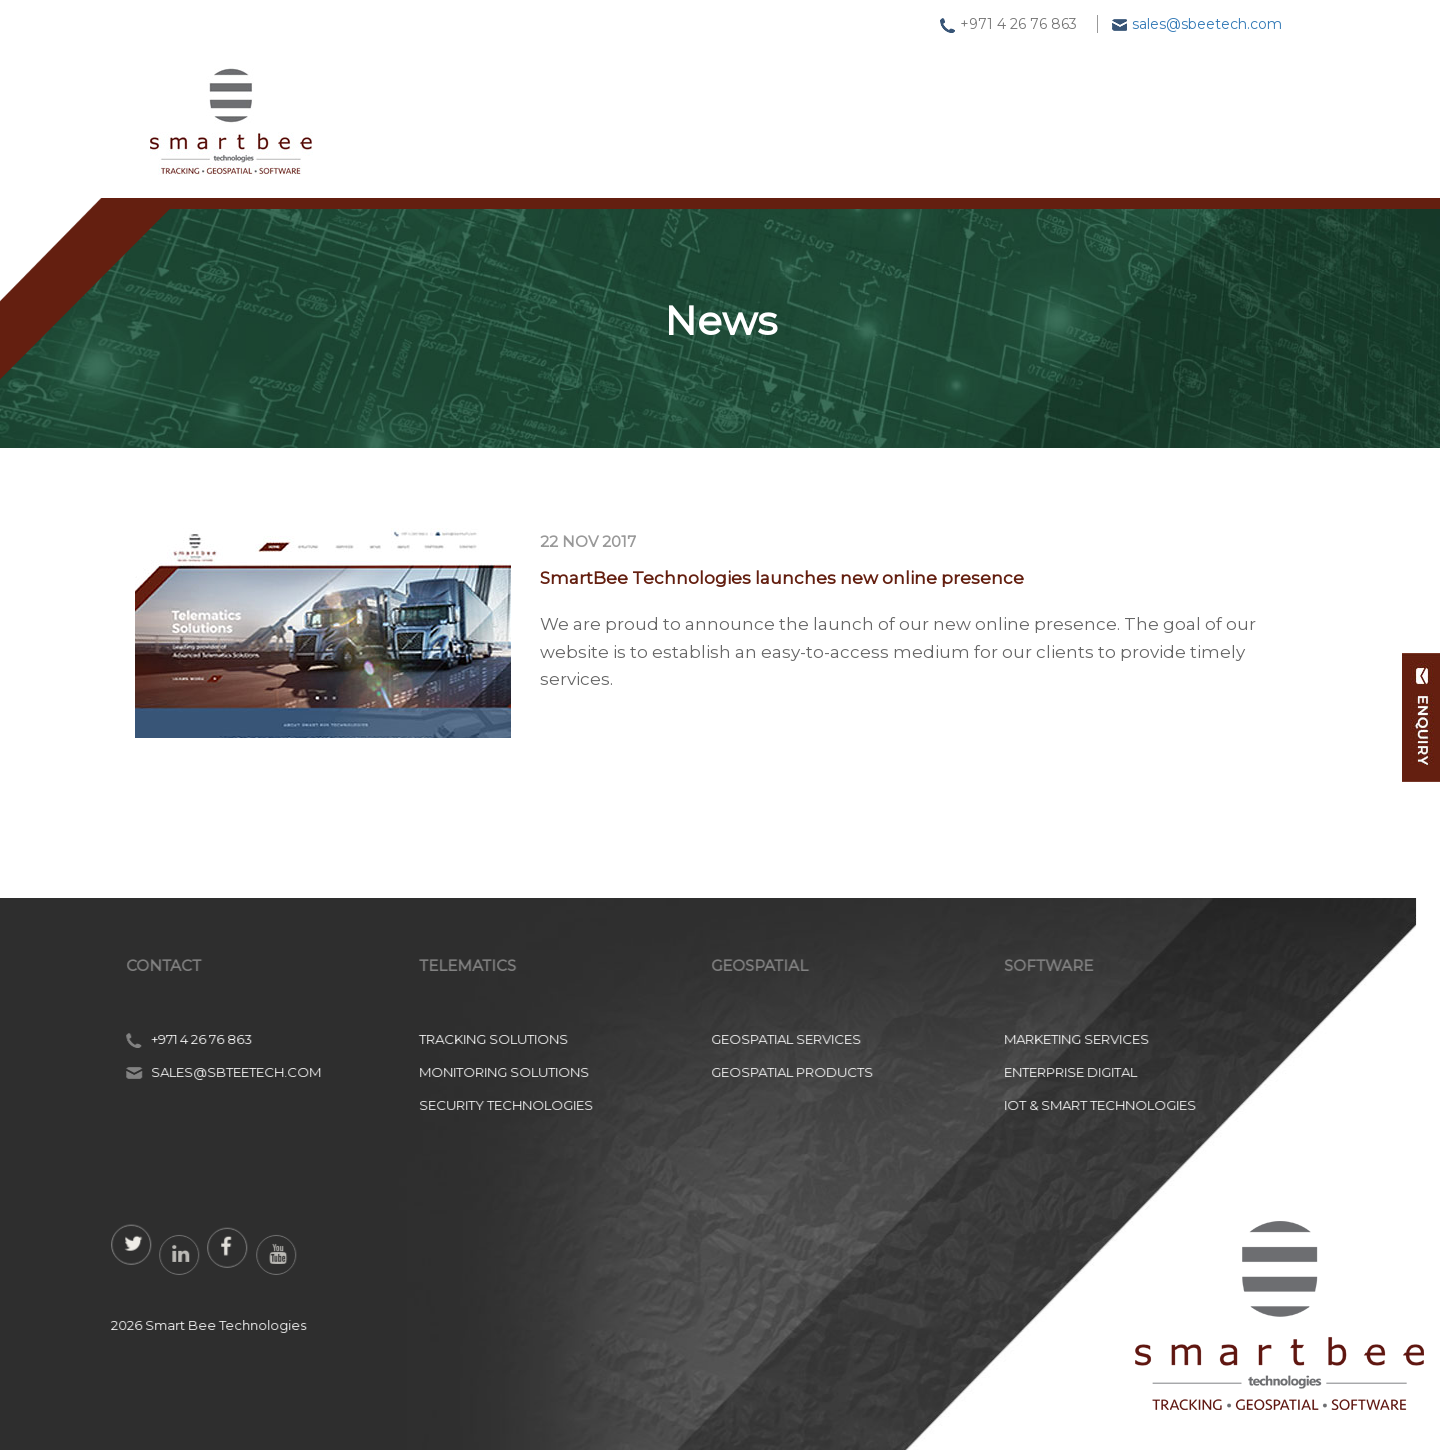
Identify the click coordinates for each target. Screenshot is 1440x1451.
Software (832, 108)
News (956, 108)
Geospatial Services (109, 1039)
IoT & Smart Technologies (423, 1105)
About (1067, 107)
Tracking (546, 108)
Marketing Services (399, 1039)
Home (426, 108)
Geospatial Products (115, 1072)
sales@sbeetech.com (1207, 24)
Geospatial (687, 108)
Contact (1189, 105)
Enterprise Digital (393, 1072)
